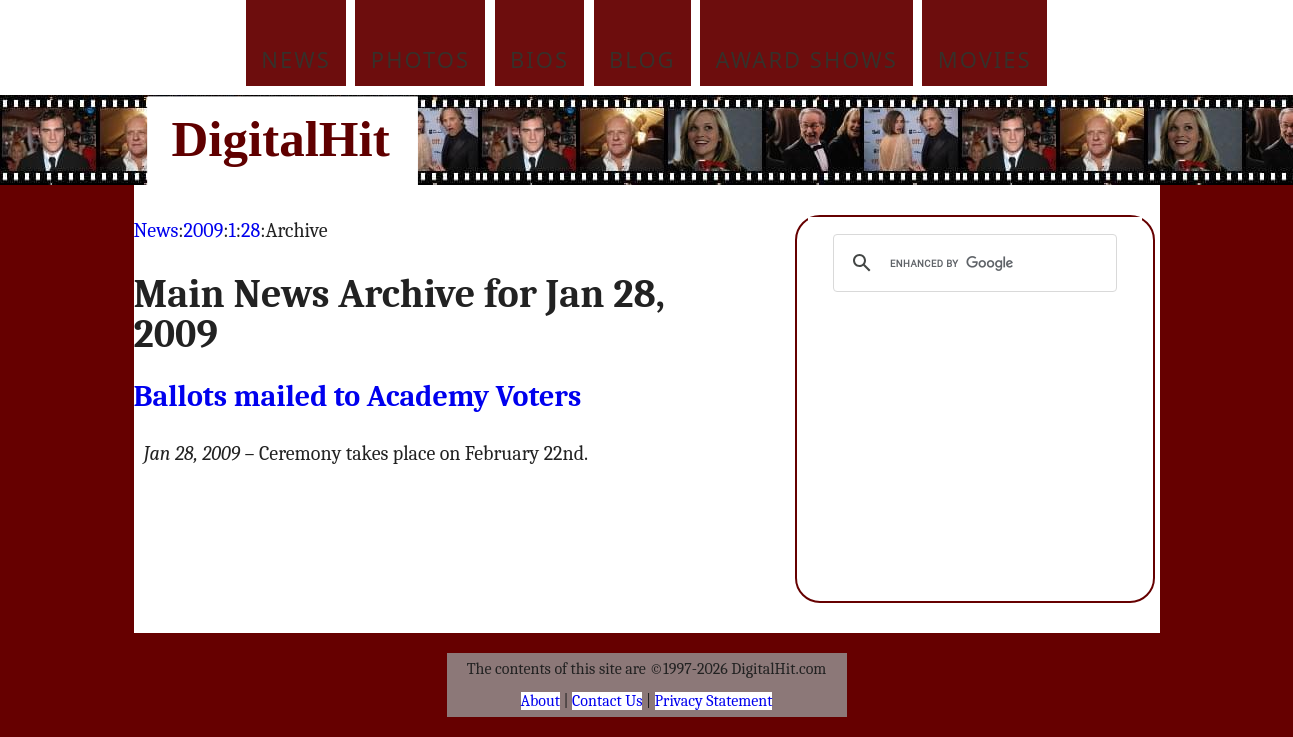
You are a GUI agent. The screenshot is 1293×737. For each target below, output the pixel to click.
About (540, 701)
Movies (985, 59)
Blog (642, 59)
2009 (204, 230)
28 (250, 230)
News (296, 59)
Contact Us (607, 701)
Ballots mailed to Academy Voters (358, 396)
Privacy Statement (714, 701)
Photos (420, 59)
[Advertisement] (782, 140)
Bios (539, 59)
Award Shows (807, 59)
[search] (972, 263)
